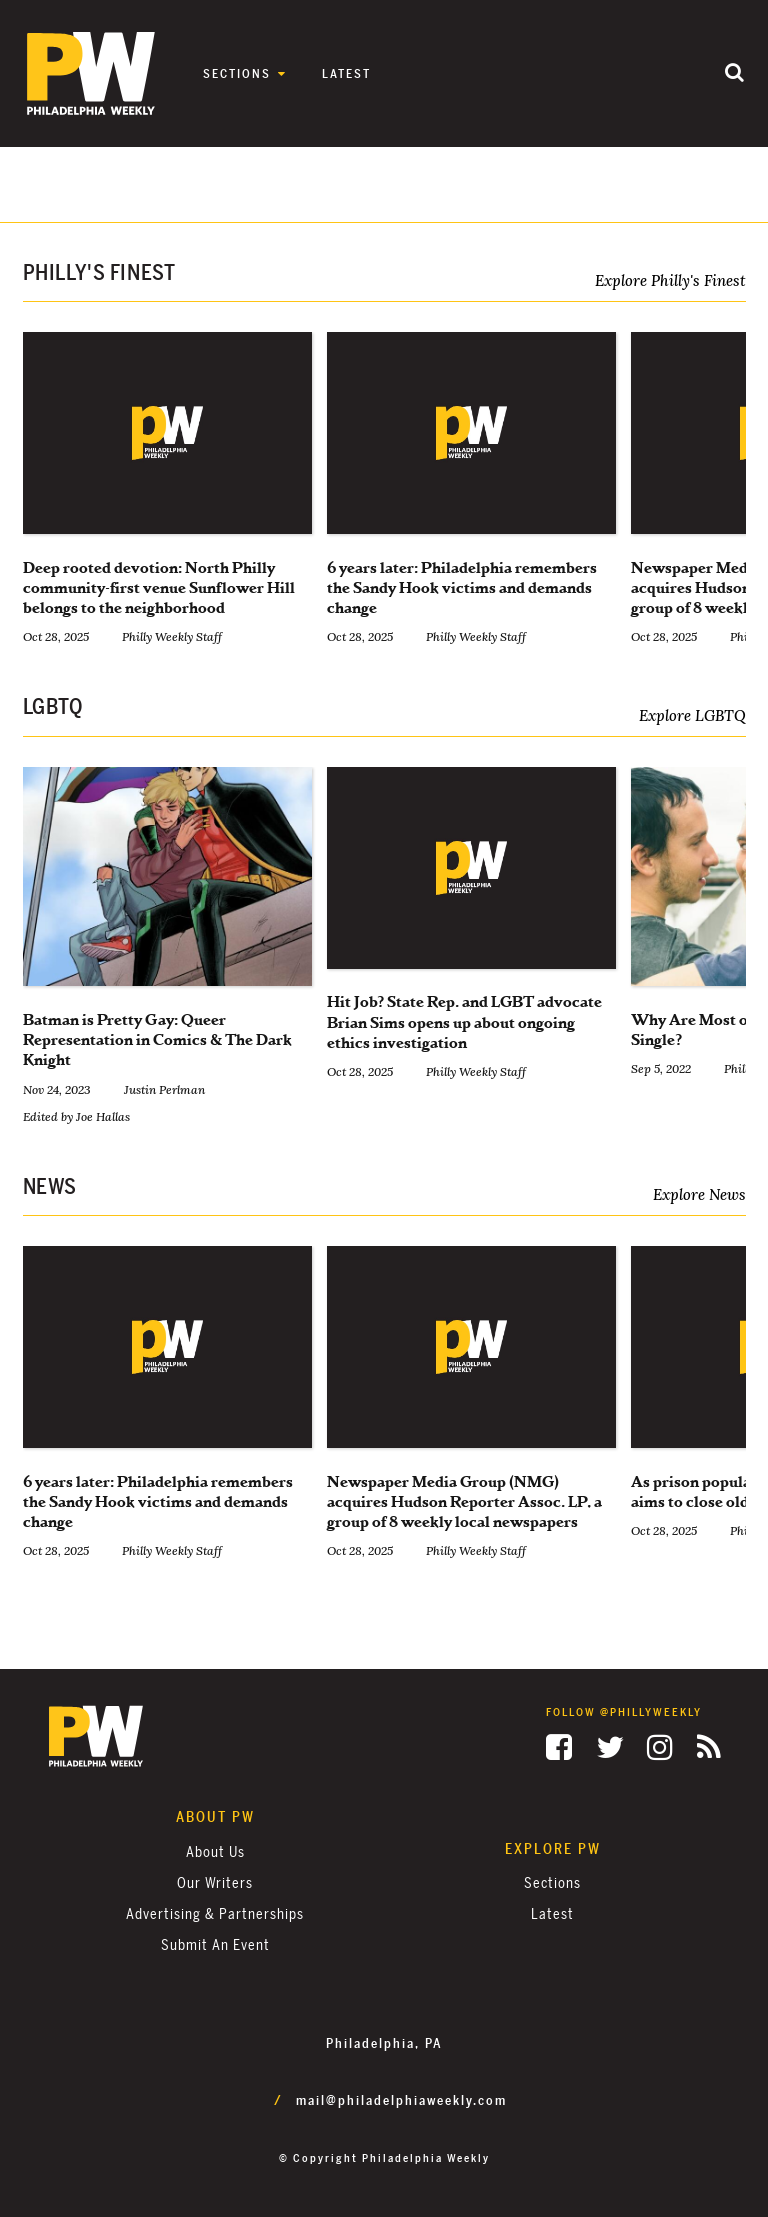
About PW (215, 1817)
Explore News (699, 1194)
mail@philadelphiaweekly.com (401, 2101)
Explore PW (553, 1849)
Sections (237, 74)
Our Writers (215, 1883)
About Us (215, 1852)
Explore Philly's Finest (670, 280)
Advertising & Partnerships (215, 1914)
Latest (346, 74)
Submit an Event (215, 1945)
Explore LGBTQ (692, 715)
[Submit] (735, 74)
